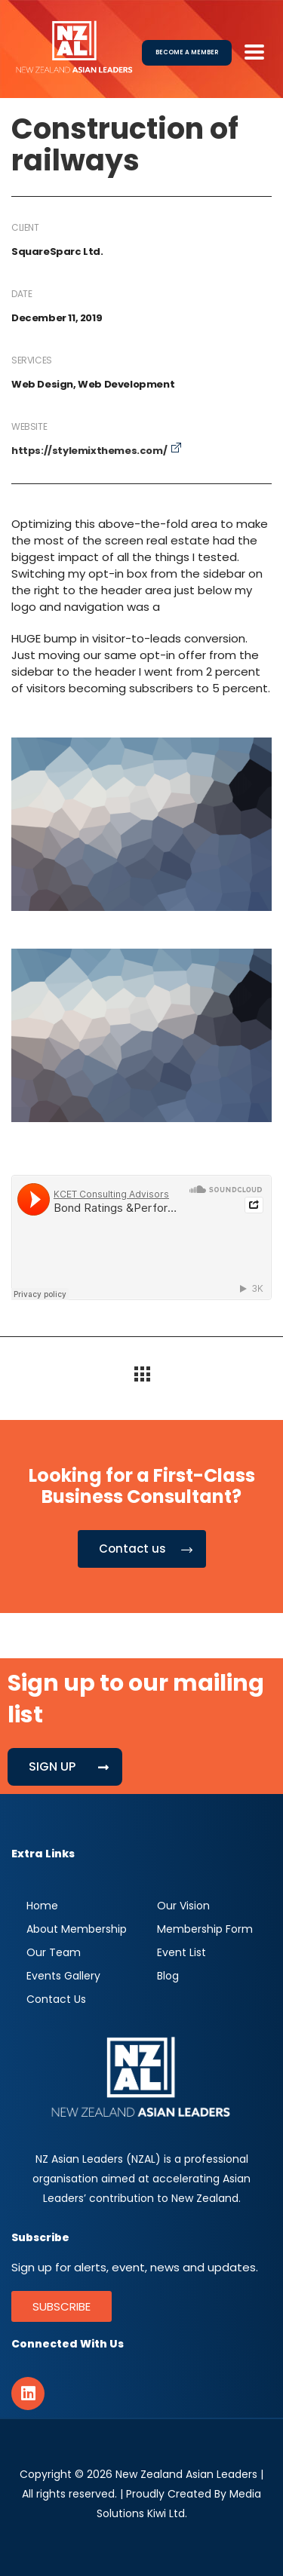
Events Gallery (63, 1975)
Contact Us (56, 1999)
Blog (168, 1975)
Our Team (53, 1952)
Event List (181, 1952)
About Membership (76, 1929)
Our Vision (183, 1905)
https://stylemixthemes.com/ (89, 450)
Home (42, 1905)
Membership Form (205, 1929)
